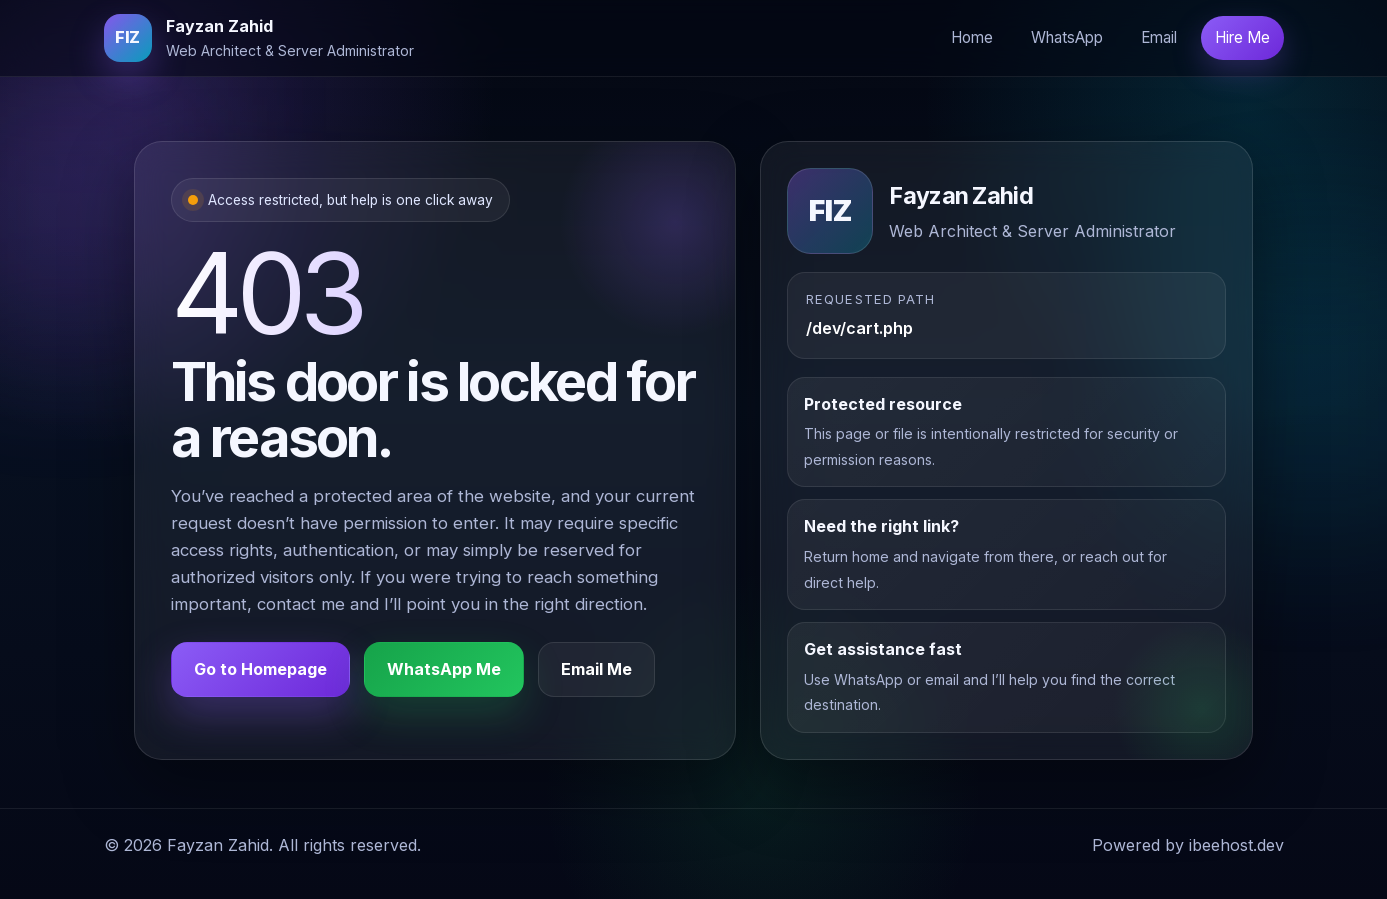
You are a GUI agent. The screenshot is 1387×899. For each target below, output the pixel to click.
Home (972, 37)
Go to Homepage (260, 669)
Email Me (596, 669)
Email (1159, 37)
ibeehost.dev (1236, 845)
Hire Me (1242, 37)
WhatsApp (1067, 37)
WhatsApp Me (444, 669)
